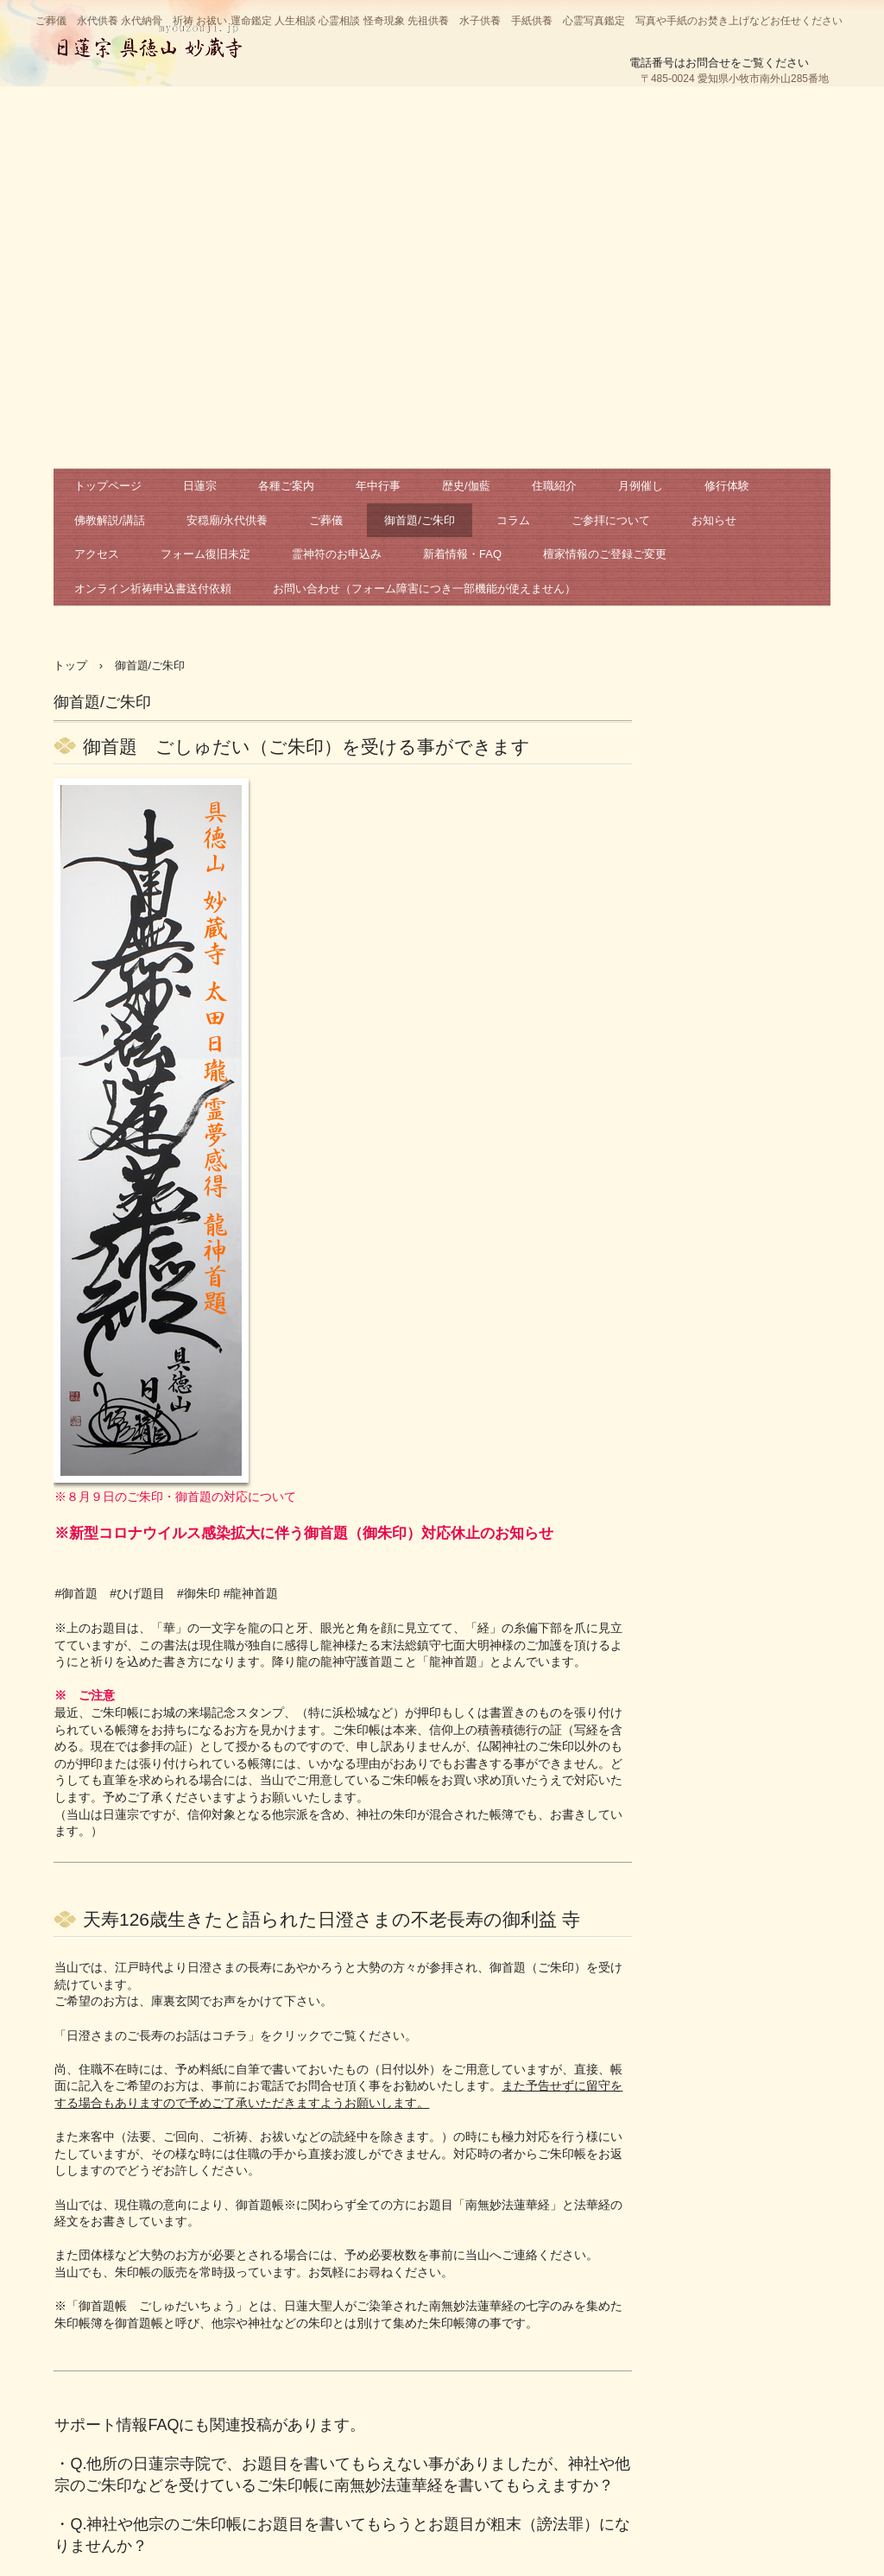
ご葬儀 (326, 520)
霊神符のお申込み (337, 553)
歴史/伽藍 (466, 485)
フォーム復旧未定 (205, 553)
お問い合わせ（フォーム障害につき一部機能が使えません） (424, 588)
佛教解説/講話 (109, 520)
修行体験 (726, 485)
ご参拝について (610, 520)
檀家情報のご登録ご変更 (604, 553)
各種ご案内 (286, 485)
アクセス (96, 553)
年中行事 (378, 485)
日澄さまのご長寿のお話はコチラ (157, 2035)
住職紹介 (554, 485)
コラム (513, 520)
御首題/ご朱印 (419, 520)
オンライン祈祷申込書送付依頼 (152, 588)
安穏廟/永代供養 (227, 520)
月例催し (640, 485)
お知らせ (713, 520)
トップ (70, 665)
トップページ (108, 485)
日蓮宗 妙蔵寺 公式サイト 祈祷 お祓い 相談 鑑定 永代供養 (149, 38)
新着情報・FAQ (462, 553)
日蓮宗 (200, 485)
